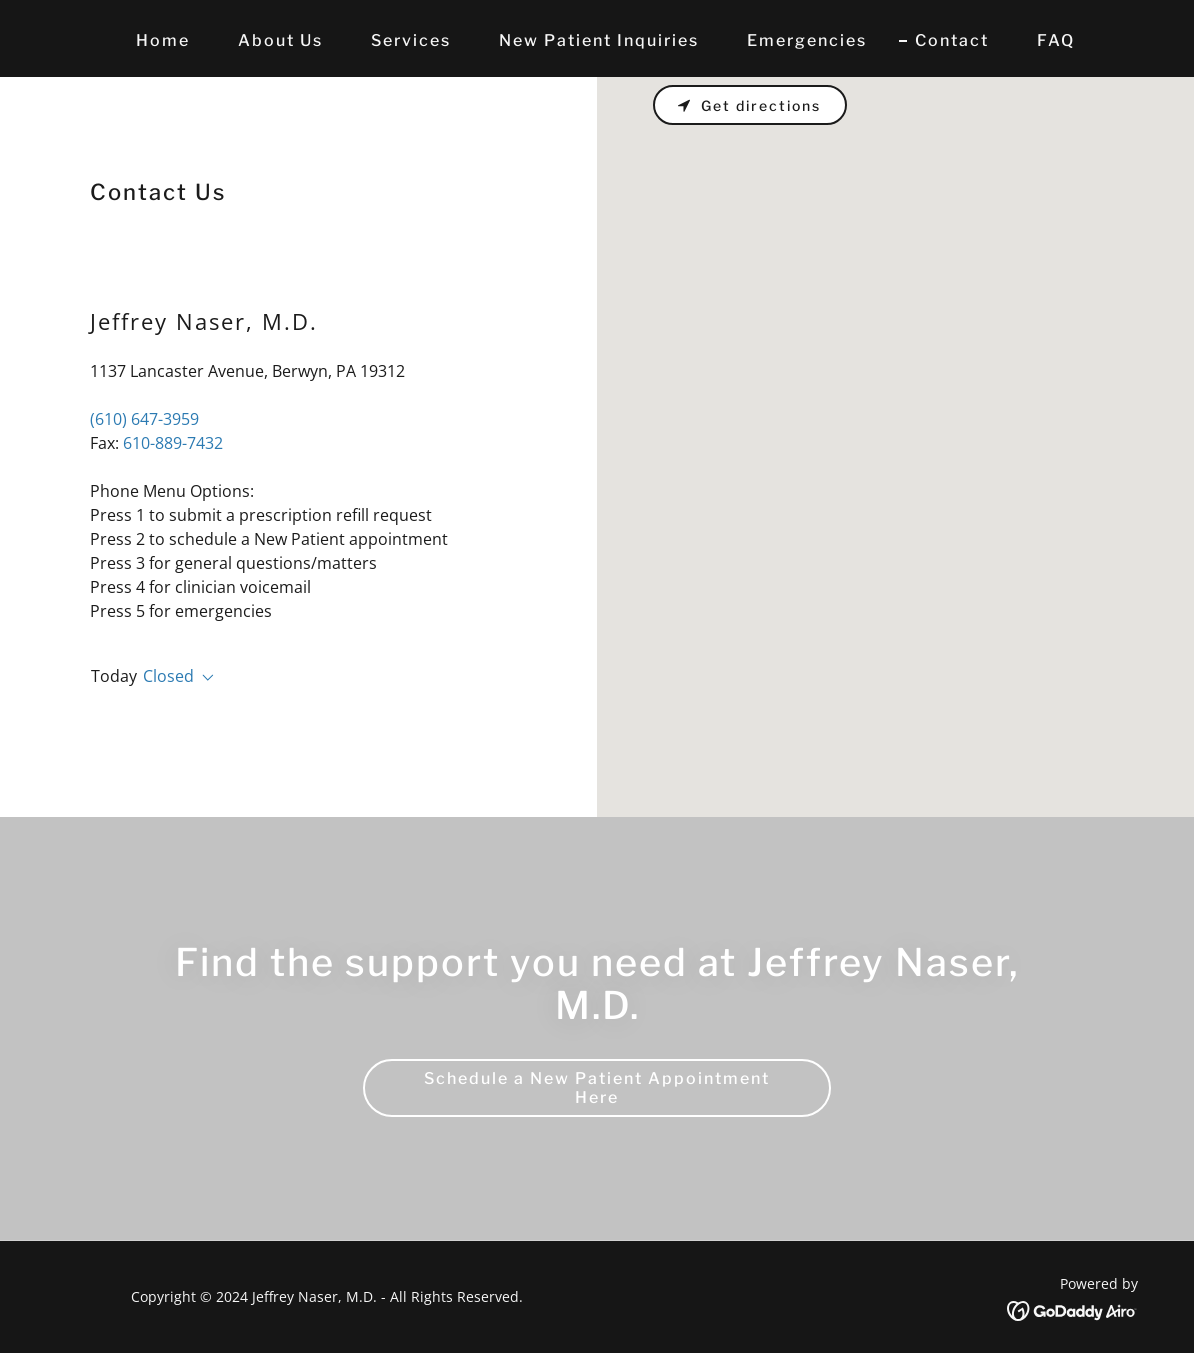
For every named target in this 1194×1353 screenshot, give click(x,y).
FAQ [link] (1056, 40)
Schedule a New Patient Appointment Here (597, 1088)
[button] (204, 678)
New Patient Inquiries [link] (599, 40)
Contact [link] (952, 40)
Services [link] (411, 40)
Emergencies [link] (807, 40)
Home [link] (163, 40)
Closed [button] (168, 676)
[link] (1072, 1309)
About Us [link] (280, 40)
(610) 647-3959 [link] (144, 419)
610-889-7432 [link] (173, 443)
